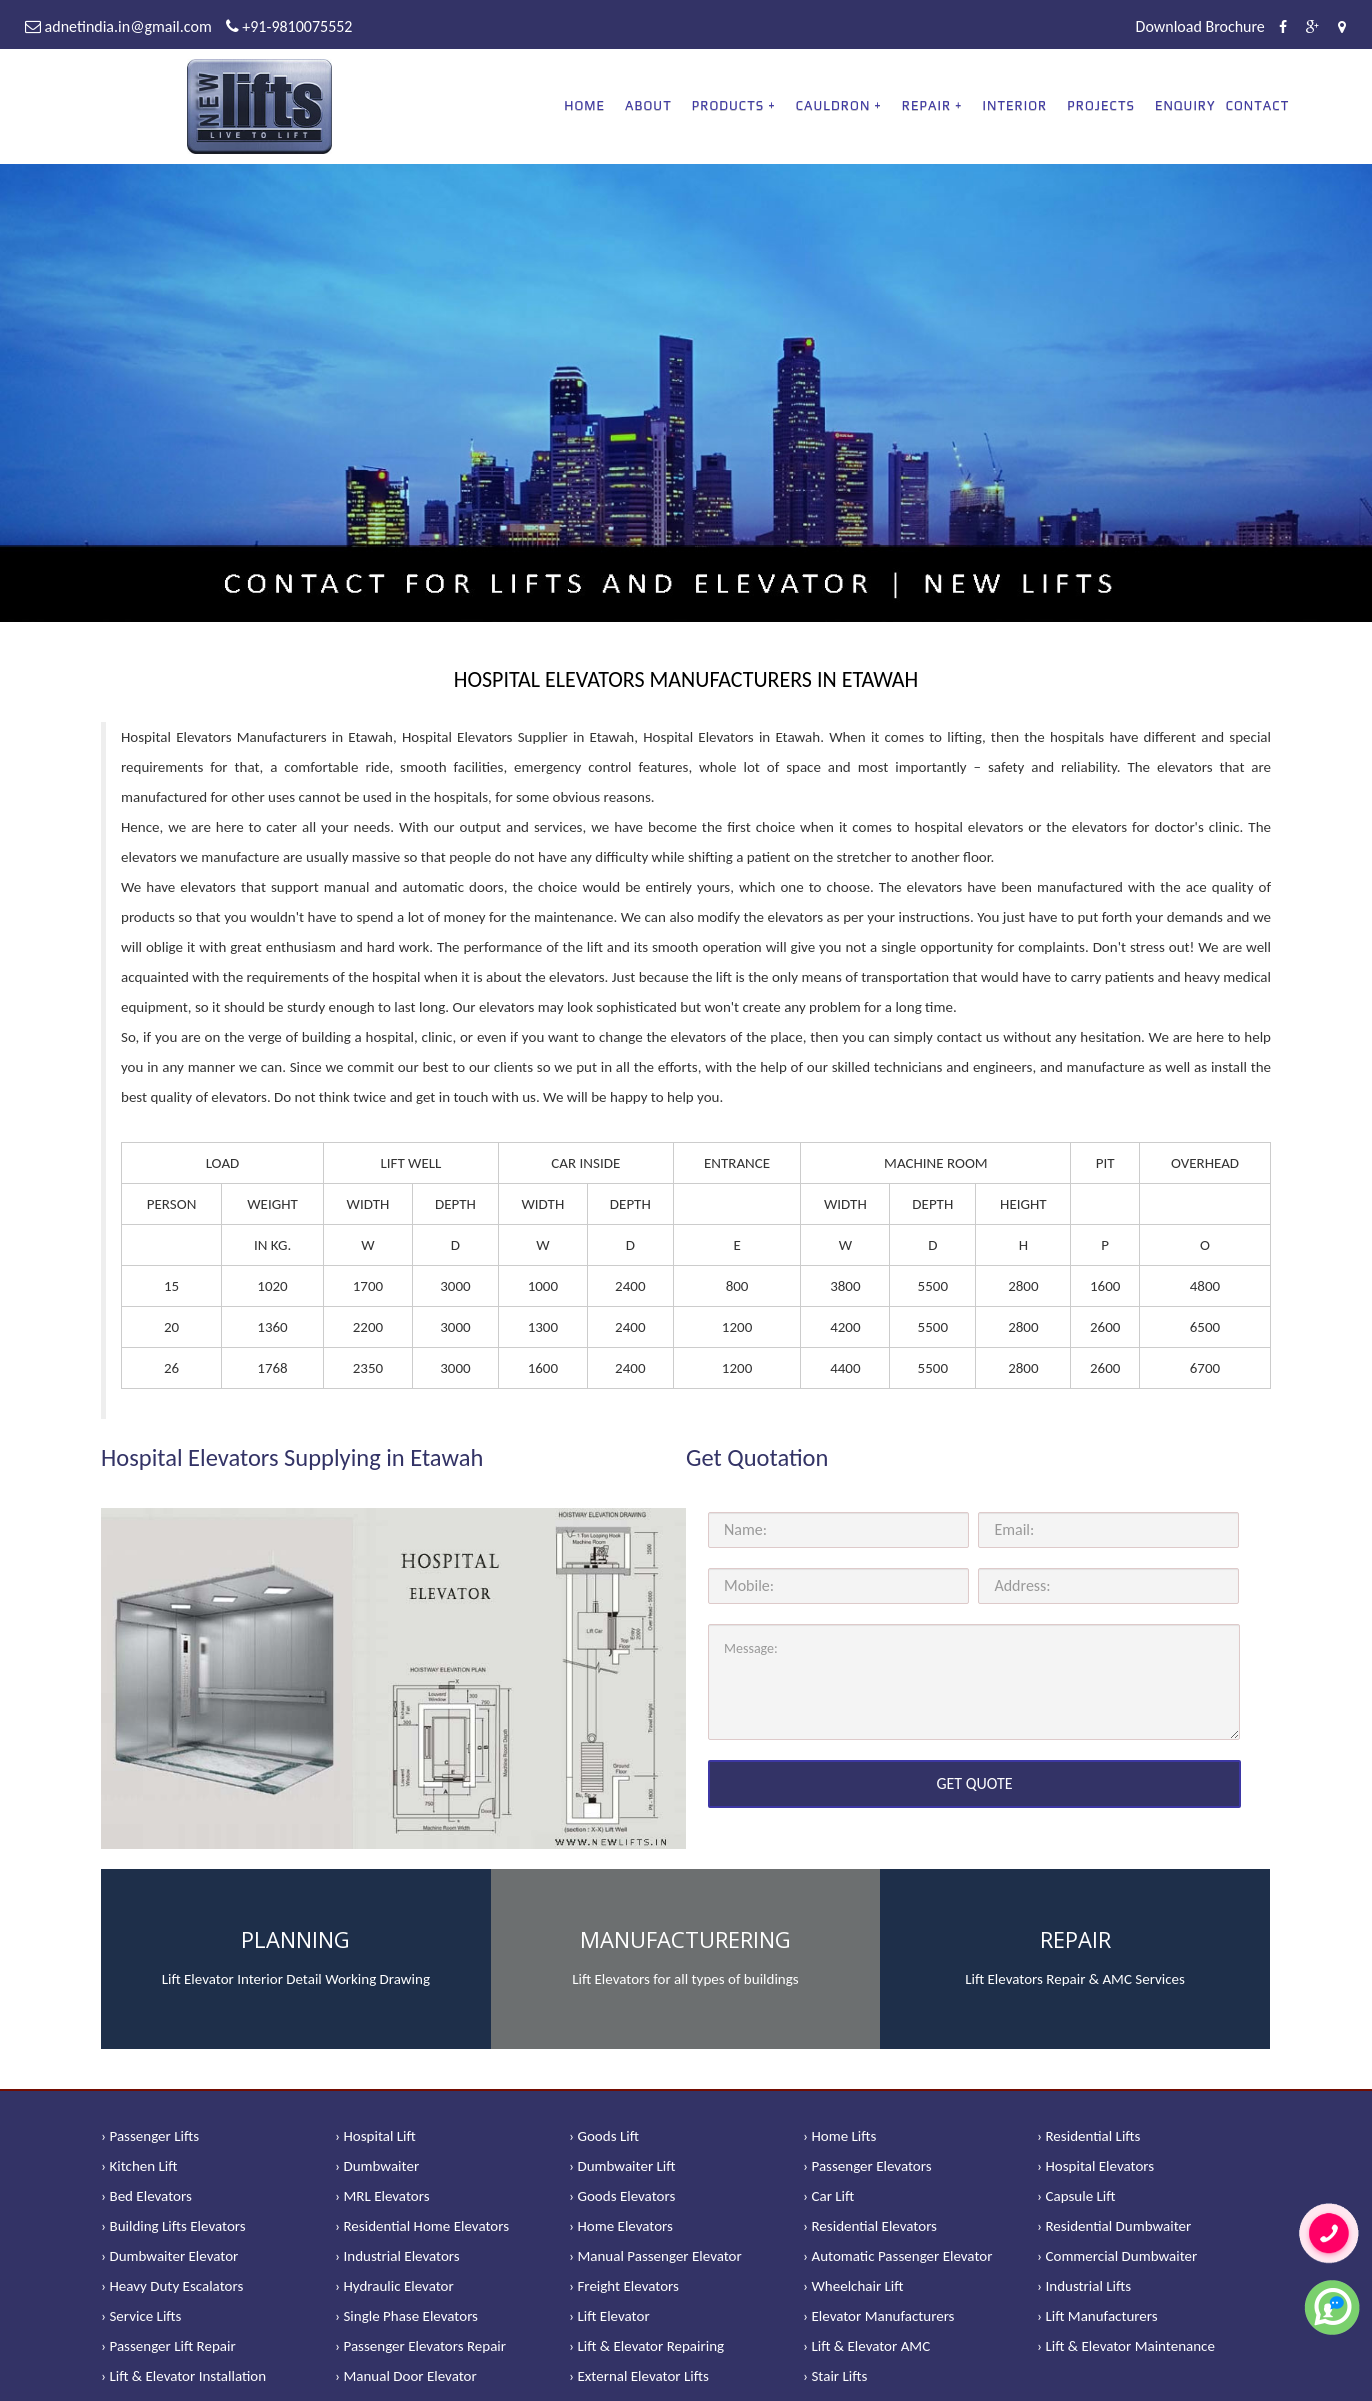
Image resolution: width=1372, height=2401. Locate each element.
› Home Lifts (839, 2136)
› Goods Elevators (622, 2196)
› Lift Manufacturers (1097, 2316)
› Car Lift (828, 2196)
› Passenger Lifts (150, 2136)
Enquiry (1185, 105)
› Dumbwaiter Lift (622, 2166)
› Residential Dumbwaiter (1114, 2226)
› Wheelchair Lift (853, 2286)
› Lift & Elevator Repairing (646, 2346)
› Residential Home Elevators (422, 2226)
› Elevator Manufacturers (878, 2316)
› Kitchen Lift (139, 2166)
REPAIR (926, 105)
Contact (1258, 105)
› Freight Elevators (624, 2286)
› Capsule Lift (1076, 2196)
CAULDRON (833, 105)
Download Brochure (1200, 26)
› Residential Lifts (1088, 2136)
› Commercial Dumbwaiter (1117, 2256)
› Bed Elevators (146, 2196)
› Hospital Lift (375, 2136)
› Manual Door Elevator (406, 2376)
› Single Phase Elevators (406, 2316)
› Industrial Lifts (1084, 2286)
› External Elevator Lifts (639, 2376)
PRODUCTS (728, 105)
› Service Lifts (141, 2316)
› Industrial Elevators (397, 2256)
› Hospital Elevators (1095, 2166)
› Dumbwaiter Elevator (169, 2256)
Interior (1015, 105)
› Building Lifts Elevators (173, 2226)
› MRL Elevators (382, 2196)
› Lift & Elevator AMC (866, 2346)
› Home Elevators (621, 2226)
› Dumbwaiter (377, 2166)
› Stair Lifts (835, 2376)
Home (584, 105)
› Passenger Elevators (867, 2166)
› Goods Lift (604, 2136)
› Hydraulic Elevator (394, 2286)
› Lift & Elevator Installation (183, 2376)
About (648, 105)
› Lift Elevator (609, 2316)
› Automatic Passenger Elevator (897, 2256)
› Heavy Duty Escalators (172, 2286)
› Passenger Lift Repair (168, 2346)
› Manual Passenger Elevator (655, 2256)
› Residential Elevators (870, 2226)
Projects (1101, 105)
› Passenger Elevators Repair (420, 2346)
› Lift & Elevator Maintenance (1126, 2346)
